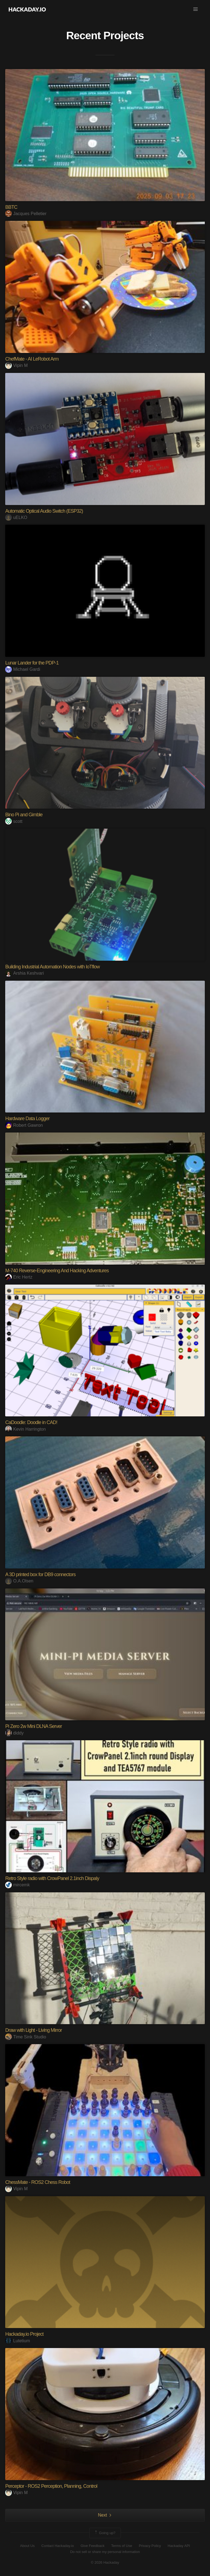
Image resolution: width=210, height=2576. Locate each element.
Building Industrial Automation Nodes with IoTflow (52, 966)
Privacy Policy (150, 2546)
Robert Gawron (24, 1125)
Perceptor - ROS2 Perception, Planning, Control (51, 2486)
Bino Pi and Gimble (23, 814)
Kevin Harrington (25, 1429)
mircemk (17, 1884)
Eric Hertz (18, 1277)
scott (13, 821)
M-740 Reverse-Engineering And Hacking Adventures (57, 1270)
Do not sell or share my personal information (105, 2552)
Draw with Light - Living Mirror (33, 2030)
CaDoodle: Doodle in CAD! (31, 1422)
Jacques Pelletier (25, 213)
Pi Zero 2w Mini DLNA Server (33, 1726)
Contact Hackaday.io (57, 2546)
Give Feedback (92, 2546)
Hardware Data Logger (27, 1118)
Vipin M (16, 365)
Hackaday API (179, 2546)
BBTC (11, 207)
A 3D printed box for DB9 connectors (40, 1574)
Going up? (105, 2533)
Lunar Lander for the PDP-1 (32, 663)
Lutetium (17, 2340)
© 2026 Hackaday (105, 2562)
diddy (14, 1733)
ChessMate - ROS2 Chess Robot (37, 2182)
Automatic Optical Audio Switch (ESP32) (44, 511)
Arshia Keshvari (24, 973)
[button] (195, 9)
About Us (27, 2546)
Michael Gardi (22, 669)
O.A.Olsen (19, 1581)
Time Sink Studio (25, 2037)
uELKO (16, 517)
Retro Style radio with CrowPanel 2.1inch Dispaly (52, 1878)
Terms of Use (121, 2546)
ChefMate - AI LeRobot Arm (32, 359)
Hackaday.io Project (24, 2334)
